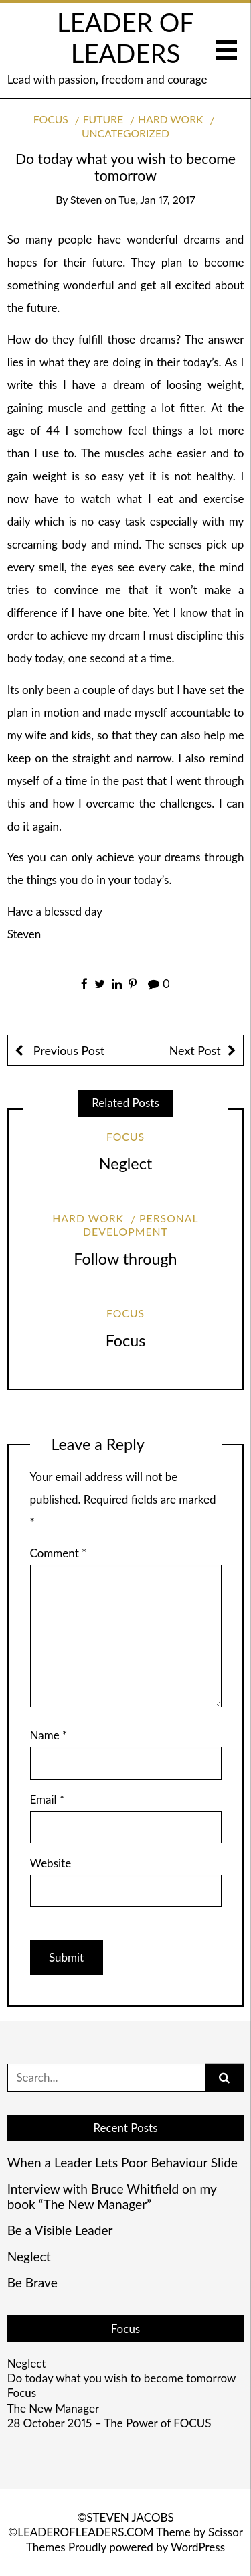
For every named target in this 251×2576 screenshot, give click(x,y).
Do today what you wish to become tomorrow (121, 2378)
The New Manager (53, 2408)
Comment (58, 1553)
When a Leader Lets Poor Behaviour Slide (122, 2162)
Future (103, 119)
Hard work (170, 119)
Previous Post (67, 1050)
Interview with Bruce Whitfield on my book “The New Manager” (112, 2196)
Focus (50, 119)
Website (51, 1863)
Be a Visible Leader (60, 2230)
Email (47, 1799)
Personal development (141, 1225)
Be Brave (32, 2282)
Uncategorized (125, 133)
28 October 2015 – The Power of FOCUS (109, 2423)
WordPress (198, 2547)
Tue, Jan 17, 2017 (157, 199)
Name (49, 1735)
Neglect (125, 1163)
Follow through (125, 1258)
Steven (86, 199)
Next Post (195, 1050)
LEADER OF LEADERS (125, 37)
